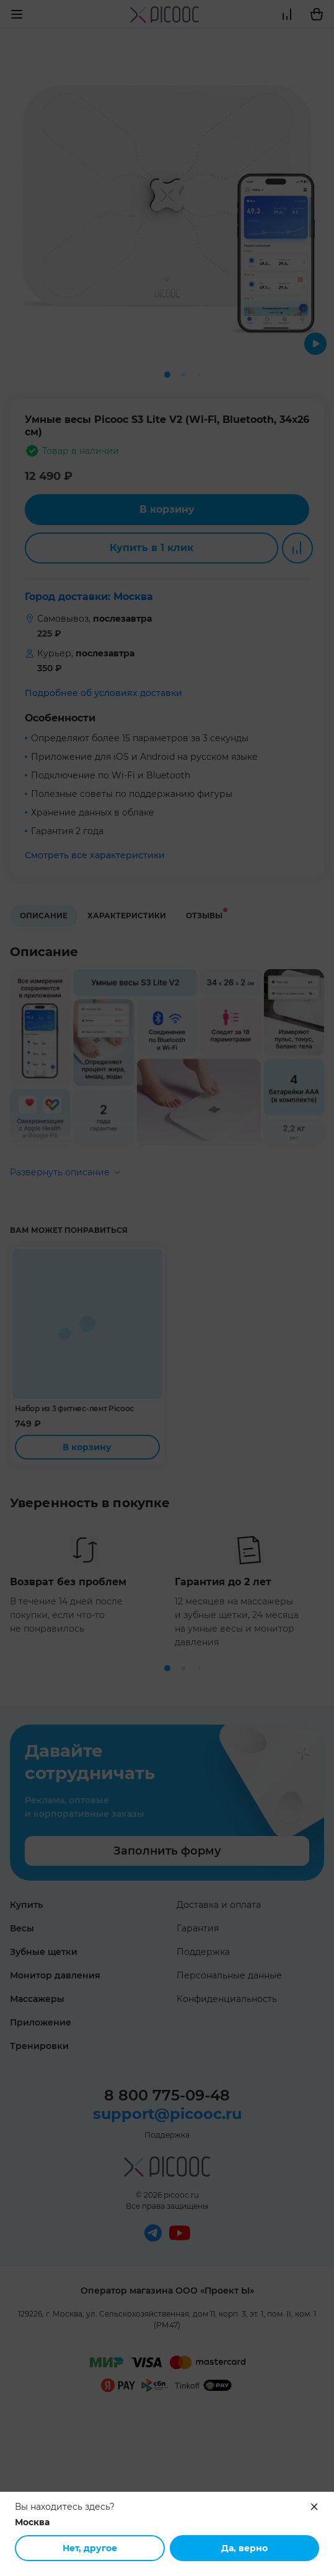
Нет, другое (90, 2548)
